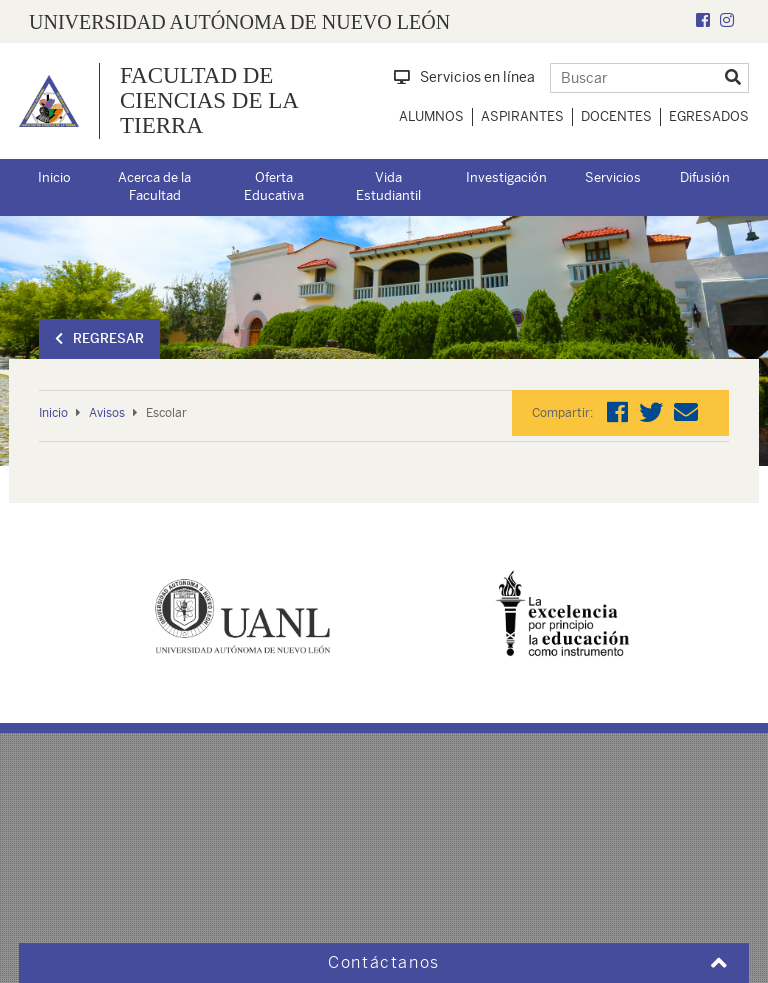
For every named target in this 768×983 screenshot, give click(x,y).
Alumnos (431, 116)
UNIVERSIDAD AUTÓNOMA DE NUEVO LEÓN (239, 22)
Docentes (616, 116)
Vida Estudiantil (388, 187)
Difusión (705, 177)
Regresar (99, 338)
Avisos (107, 413)
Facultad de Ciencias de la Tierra (209, 101)
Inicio (54, 177)
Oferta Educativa (274, 187)
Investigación (506, 177)
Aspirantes (522, 116)
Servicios (613, 177)
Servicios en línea (464, 77)
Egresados (709, 116)
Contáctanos (384, 962)
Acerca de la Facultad (154, 187)
